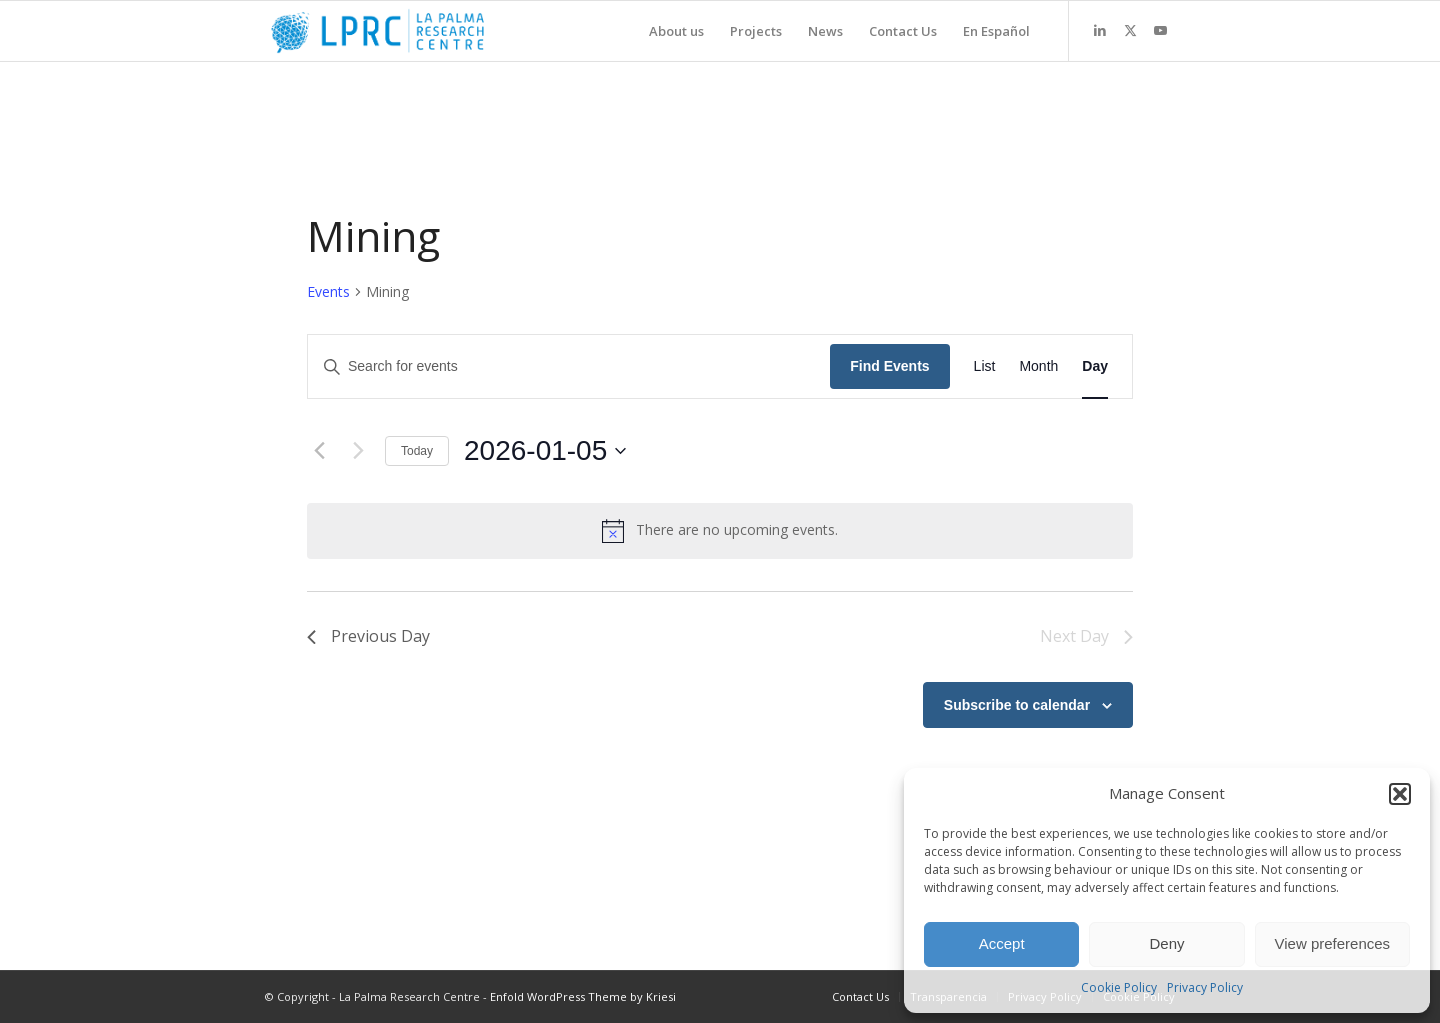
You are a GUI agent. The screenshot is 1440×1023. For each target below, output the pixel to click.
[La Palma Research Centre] (377, 31)
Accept (1002, 943)
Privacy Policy (1205, 987)
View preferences (1333, 943)
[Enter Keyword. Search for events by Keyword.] (569, 366)
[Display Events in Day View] (1095, 366)
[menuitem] (676, 31)
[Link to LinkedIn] (1100, 30)
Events (328, 291)
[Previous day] (319, 451)
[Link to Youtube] (1160, 30)
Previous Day (368, 636)
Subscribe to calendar (1017, 705)
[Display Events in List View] (985, 366)
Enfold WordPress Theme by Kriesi (583, 996)
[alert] (720, 531)
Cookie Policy (1119, 987)
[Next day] (358, 451)
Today (417, 451)
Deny (1166, 943)
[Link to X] (1130, 30)
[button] (1400, 794)
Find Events (889, 366)
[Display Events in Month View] (1038, 366)
